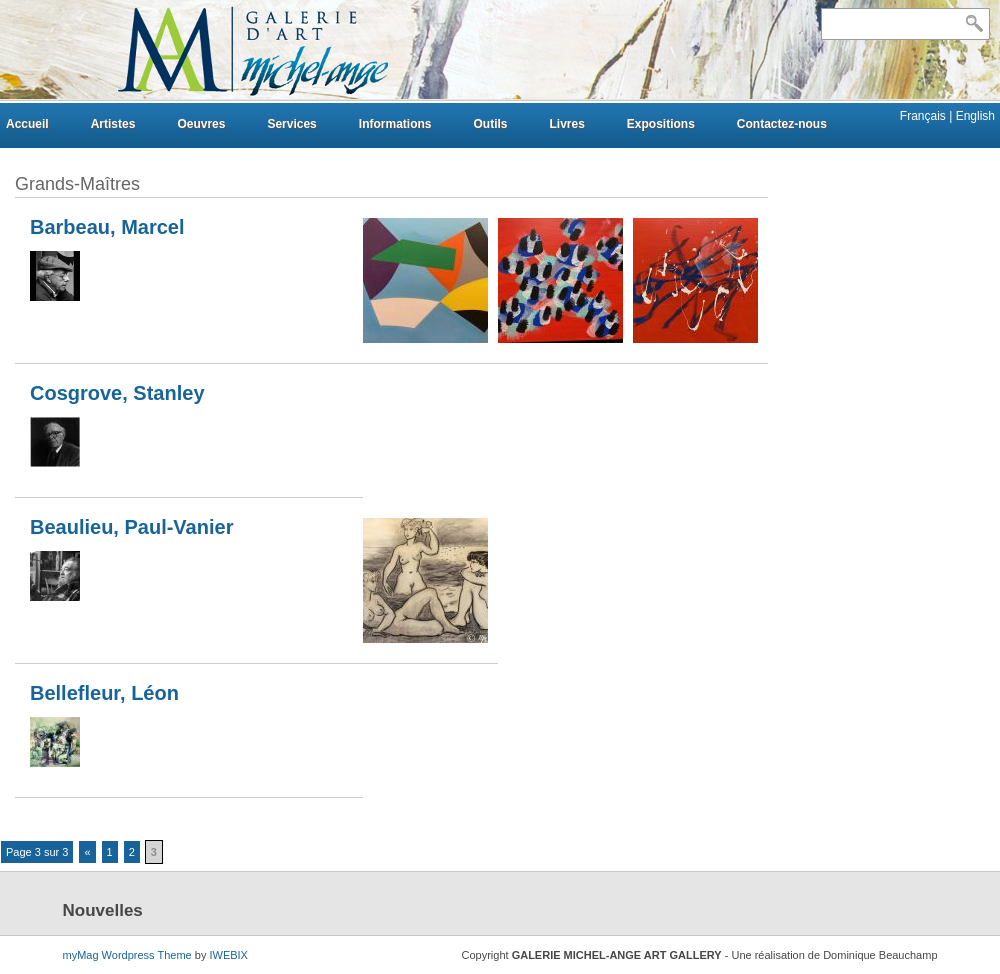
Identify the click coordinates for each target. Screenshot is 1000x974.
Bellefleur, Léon (104, 693)
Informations (395, 124)
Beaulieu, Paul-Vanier (131, 527)
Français (924, 116)
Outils (490, 124)
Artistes (113, 124)
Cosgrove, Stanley (117, 393)
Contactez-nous (782, 124)
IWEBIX (228, 955)
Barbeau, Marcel (107, 227)
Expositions (661, 124)
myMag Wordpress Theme (127, 955)
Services (291, 124)
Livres (566, 124)
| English (972, 116)
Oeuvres (201, 124)
